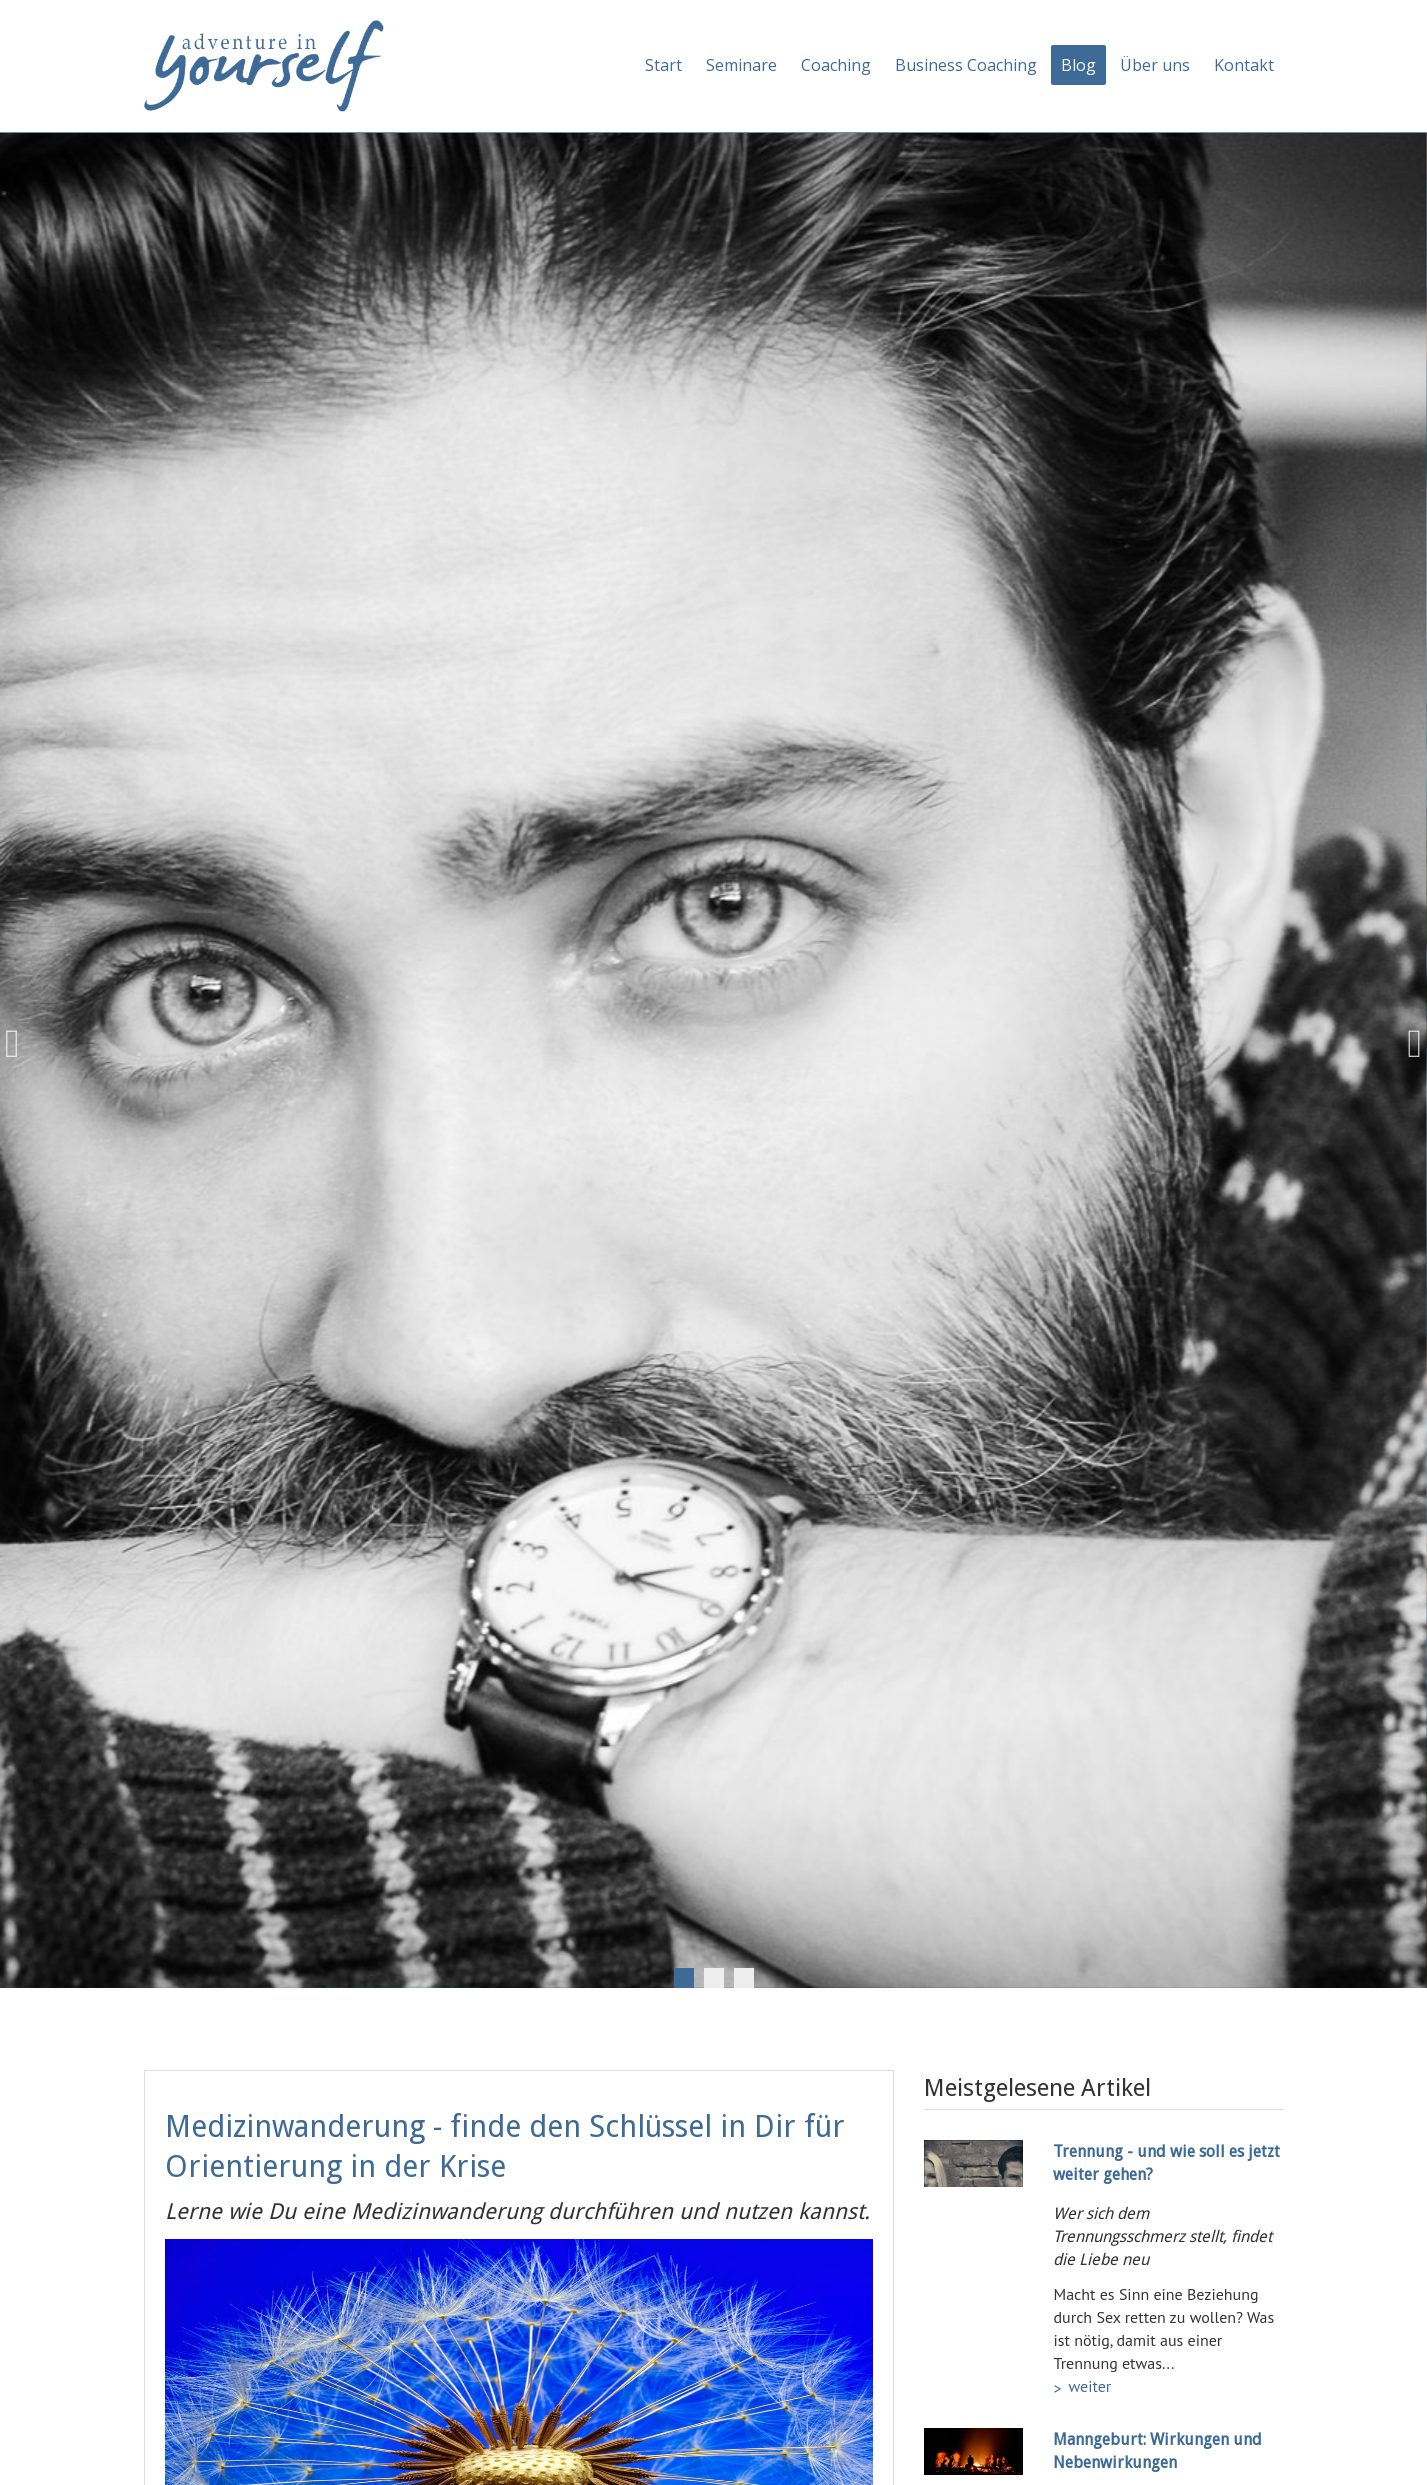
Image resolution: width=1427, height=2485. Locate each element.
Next (1407, 1044)
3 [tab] (744, 1978)
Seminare (741, 65)
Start (663, 65)
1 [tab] (684, 1978)
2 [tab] (714, 1978)
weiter (1089, 2386)
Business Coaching (966, 65)
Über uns (1155, 65)
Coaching (836, 65)
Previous (20, 1044)
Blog (1078, 65)
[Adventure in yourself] (264, 64)
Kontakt (1244, 65)
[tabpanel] (713, 1044)
